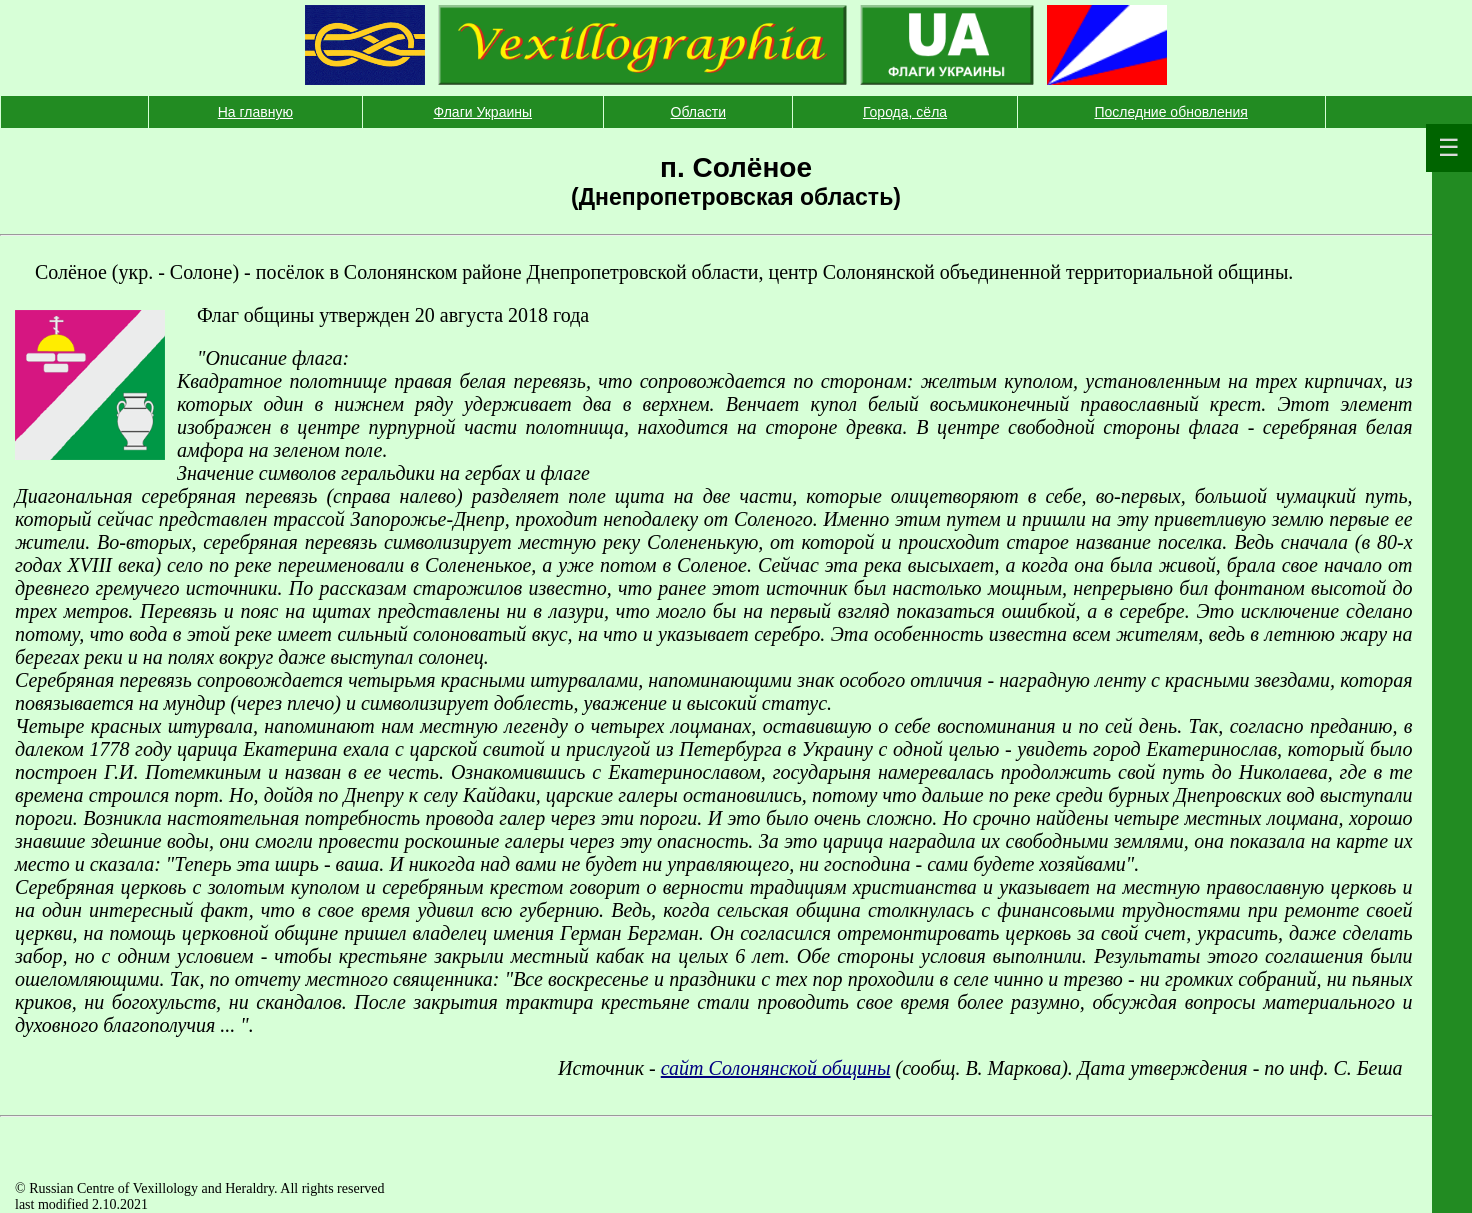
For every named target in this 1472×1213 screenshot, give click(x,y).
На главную (255, 112)
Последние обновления (1170, 112)
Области (698, 112)
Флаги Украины (483, 112)
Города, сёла (905, 112)
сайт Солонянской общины (776, 1068)
